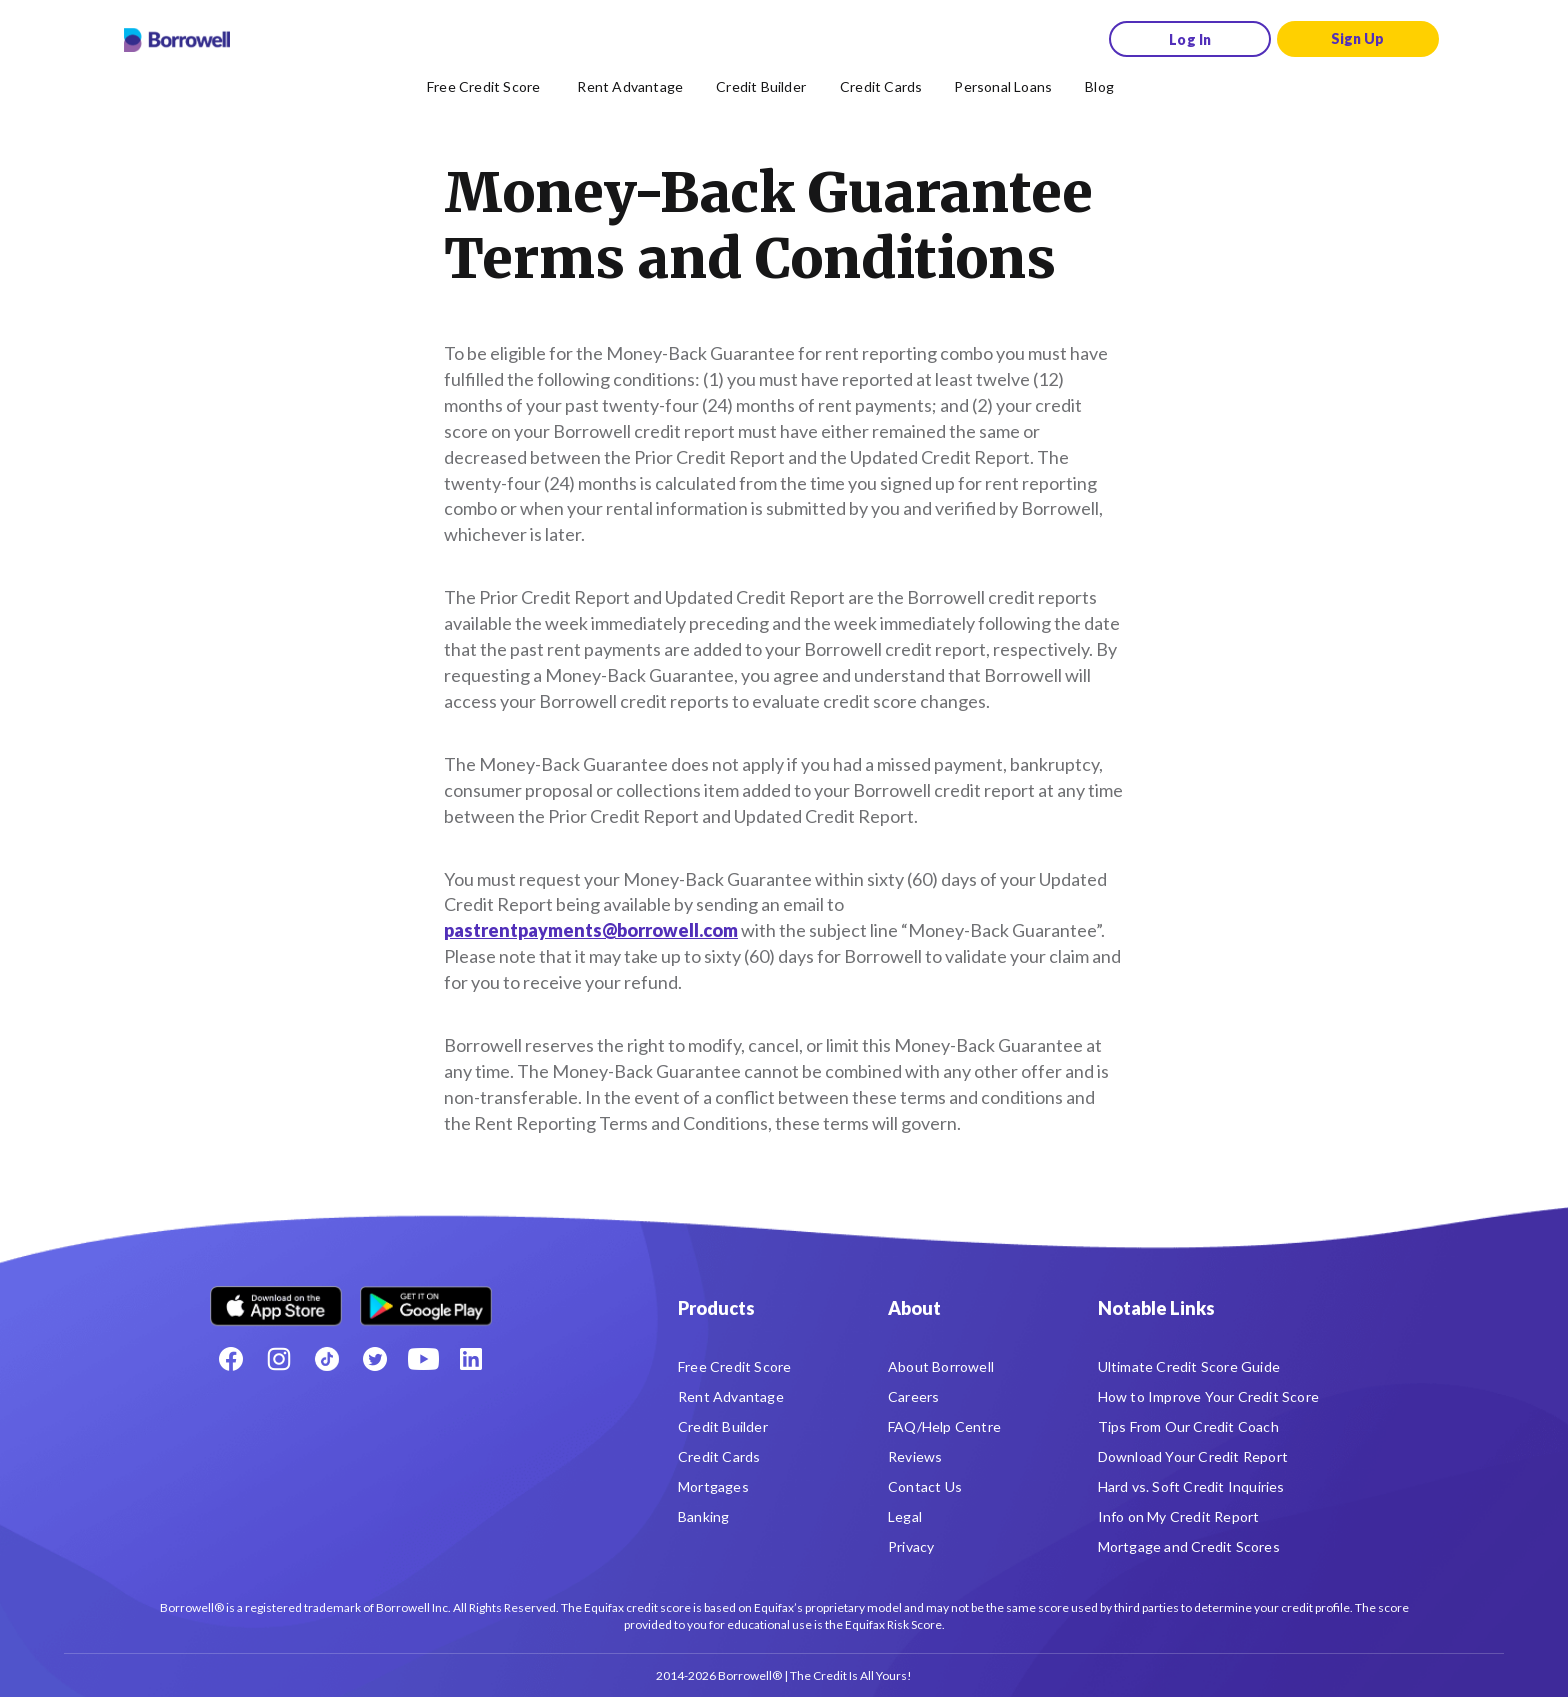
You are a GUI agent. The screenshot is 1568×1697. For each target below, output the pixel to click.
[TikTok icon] (327, 1359)
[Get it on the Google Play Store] (426, 1298)
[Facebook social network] (231, 1359)
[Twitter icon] (375, 1359)
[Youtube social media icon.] (423, 1359)
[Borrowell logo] (177, 40)
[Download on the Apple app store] (276, 1298)
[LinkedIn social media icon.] (471, 1359)
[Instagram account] (279, 1359)
